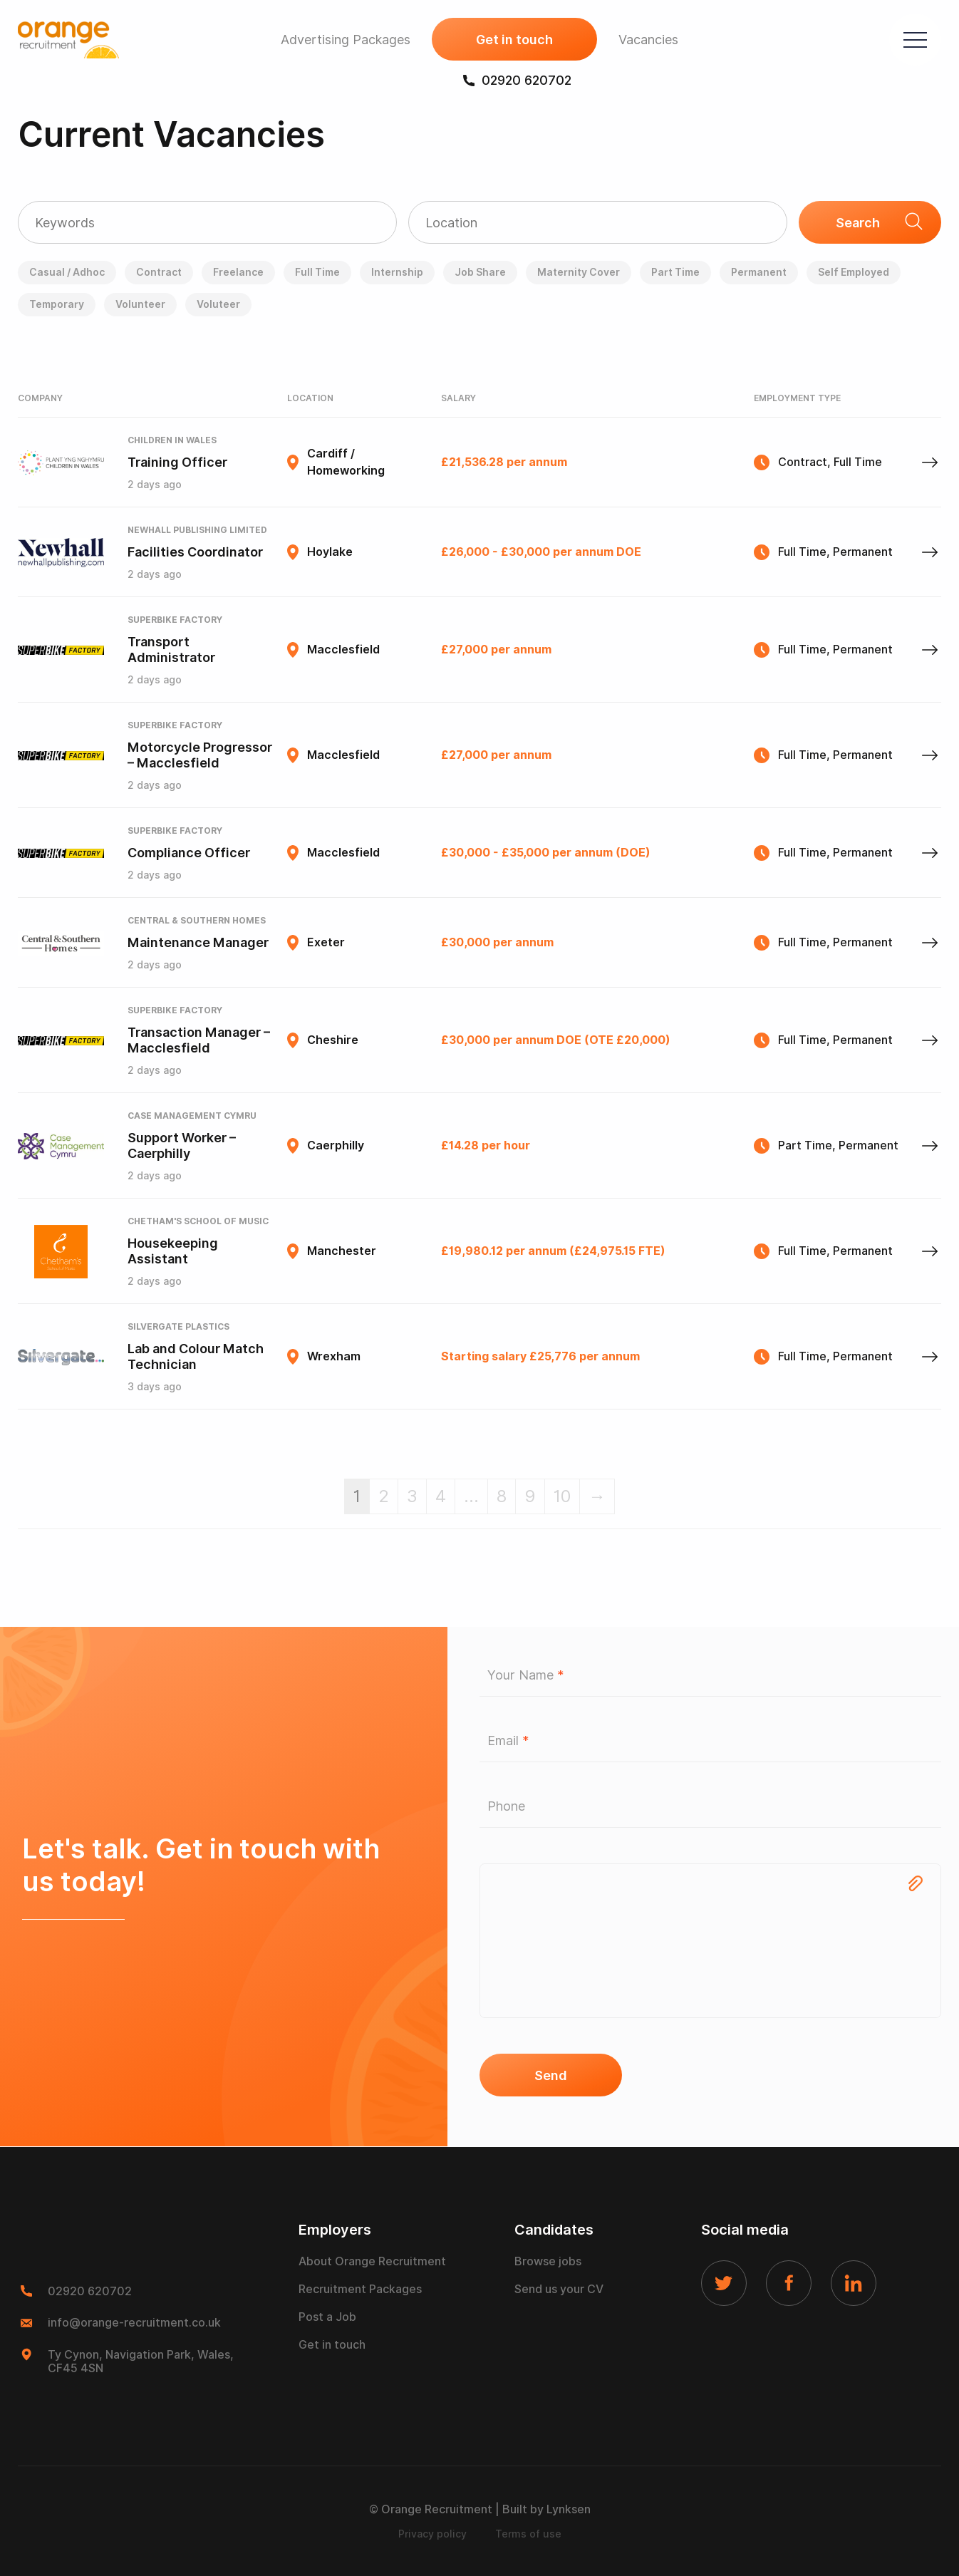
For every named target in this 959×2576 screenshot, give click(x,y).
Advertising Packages (345, 39)
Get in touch (514, 39)
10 (562, 1496)
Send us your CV (558, 2289)
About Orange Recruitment (372, 2261)
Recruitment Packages (360, 2289)
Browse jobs (547, 2261)
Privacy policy (432, 2534)
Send (550, 2075)
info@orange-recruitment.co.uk (134, 2322)
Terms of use (528, 2534)
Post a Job (327, 2317)
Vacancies (648, 39)
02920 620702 (517, 80)
